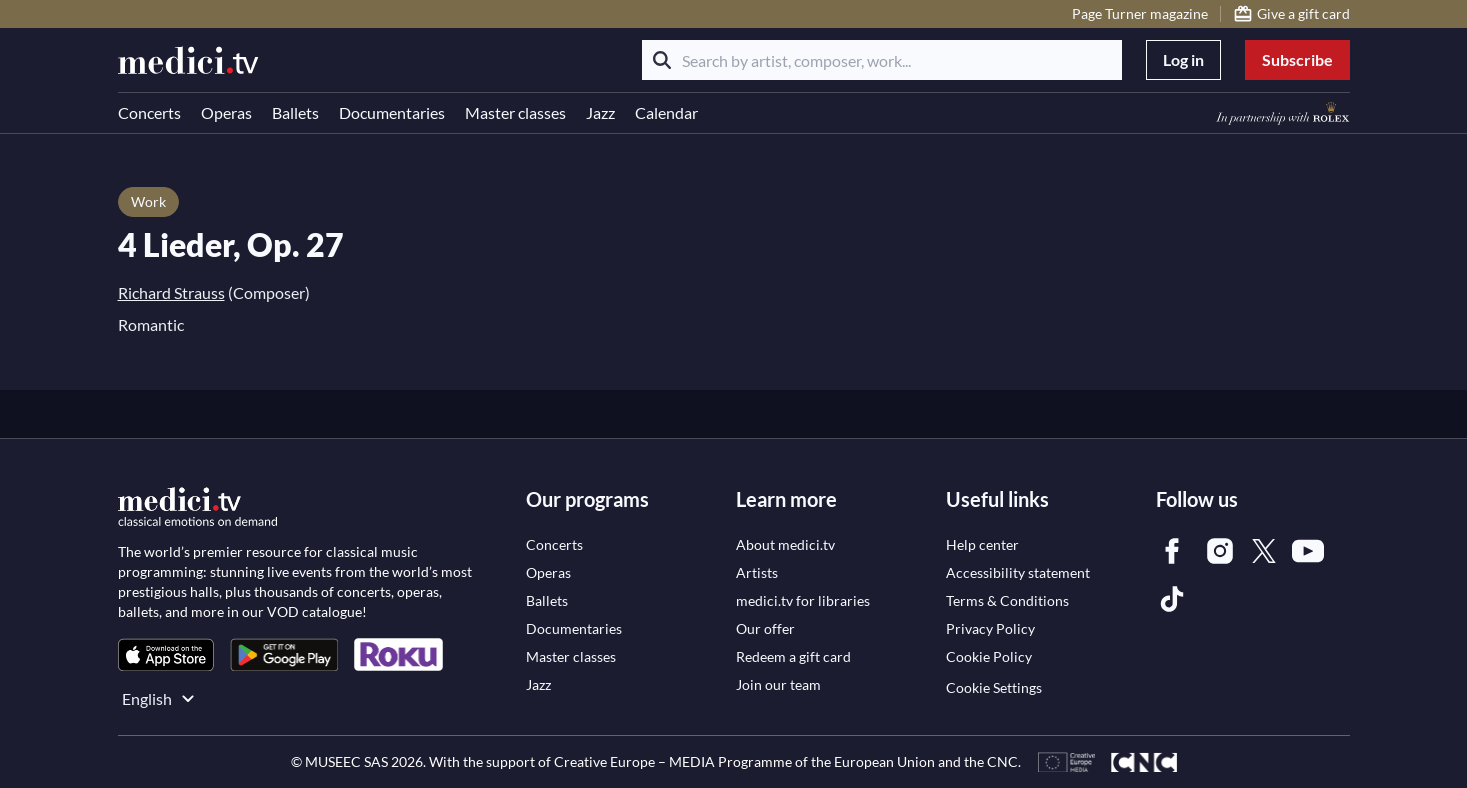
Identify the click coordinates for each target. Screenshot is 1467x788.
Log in (1183, 59)
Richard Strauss (171, 292)
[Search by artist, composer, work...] (882, 60)
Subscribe (1297, 59)
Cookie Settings (994, 687)
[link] (166, 654)
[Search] (662, 60)
